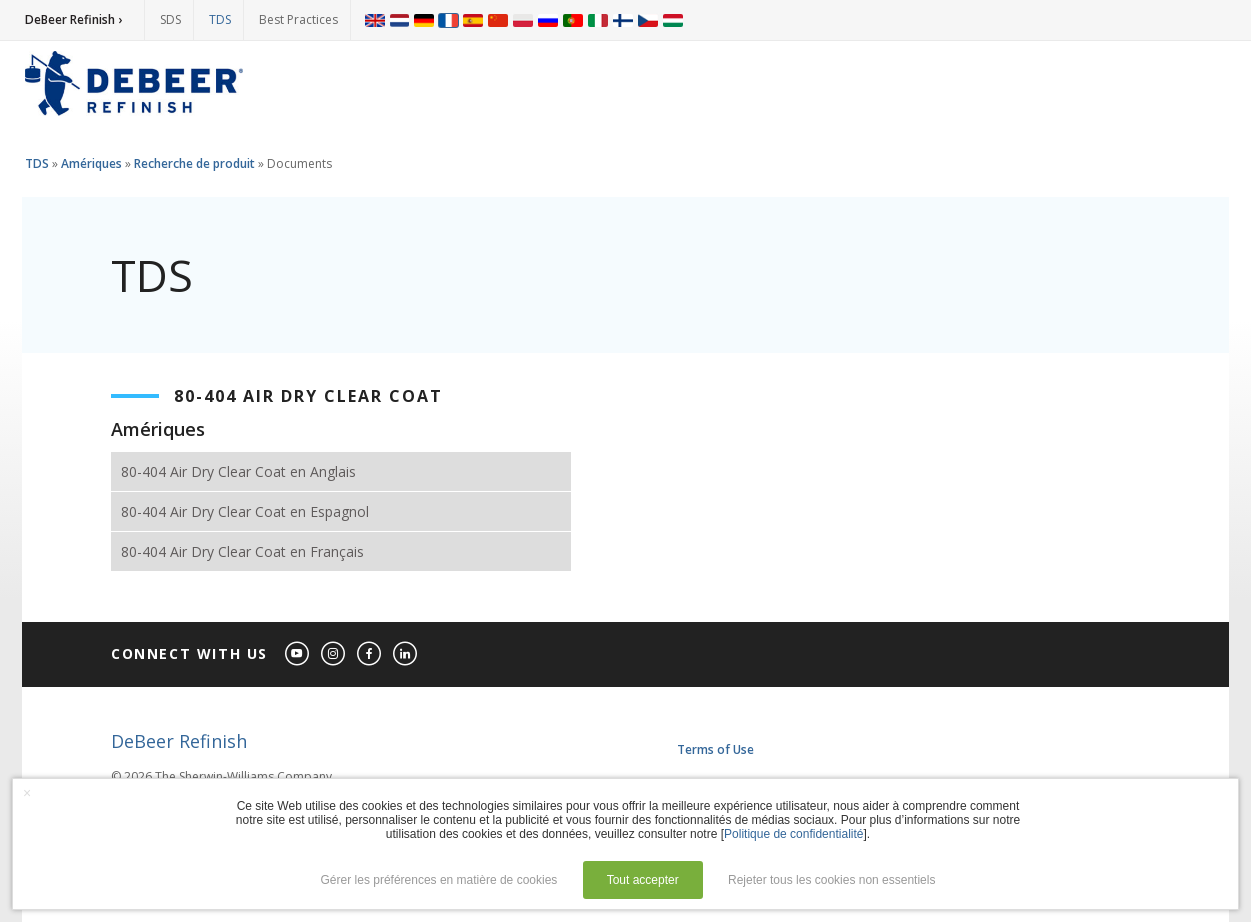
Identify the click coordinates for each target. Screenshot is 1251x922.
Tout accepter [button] (643, 880)
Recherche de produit (194, 163)
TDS (220, 19)
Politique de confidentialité (793, 834)
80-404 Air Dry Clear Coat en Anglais (238, 471)
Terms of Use (715, 749)
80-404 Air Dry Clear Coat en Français (242, 551)
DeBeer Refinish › (73, 19)
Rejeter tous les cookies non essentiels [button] (831, 880)
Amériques (91, 163)
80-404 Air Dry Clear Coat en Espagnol (245, 511)
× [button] (27, 793)
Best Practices (298, 19)
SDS (170, 19)
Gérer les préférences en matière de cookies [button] (439, 880)
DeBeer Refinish (179, 741)
